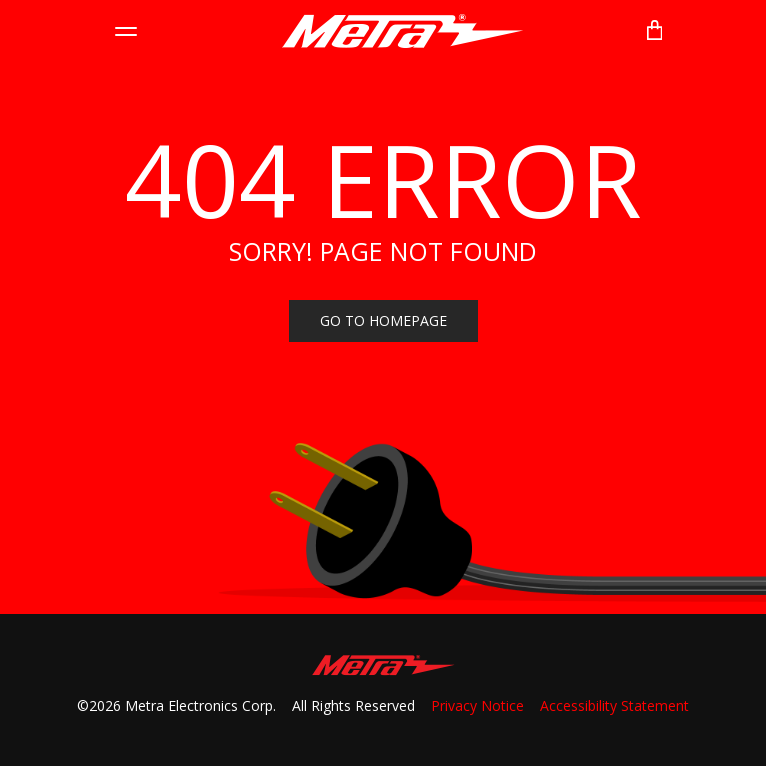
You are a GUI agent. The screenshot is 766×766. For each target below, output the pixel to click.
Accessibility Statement (614, 705)
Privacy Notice (477, 705)
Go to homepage (383, 320)
